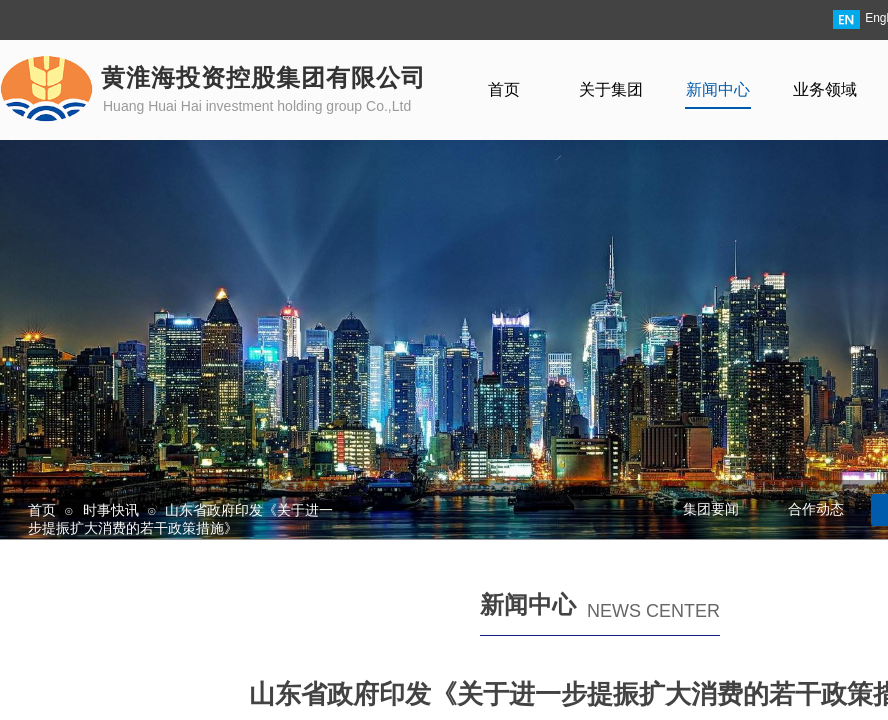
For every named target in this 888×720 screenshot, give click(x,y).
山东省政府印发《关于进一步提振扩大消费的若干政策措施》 (180, 519)
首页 (42, 510)
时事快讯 (111, 510)
